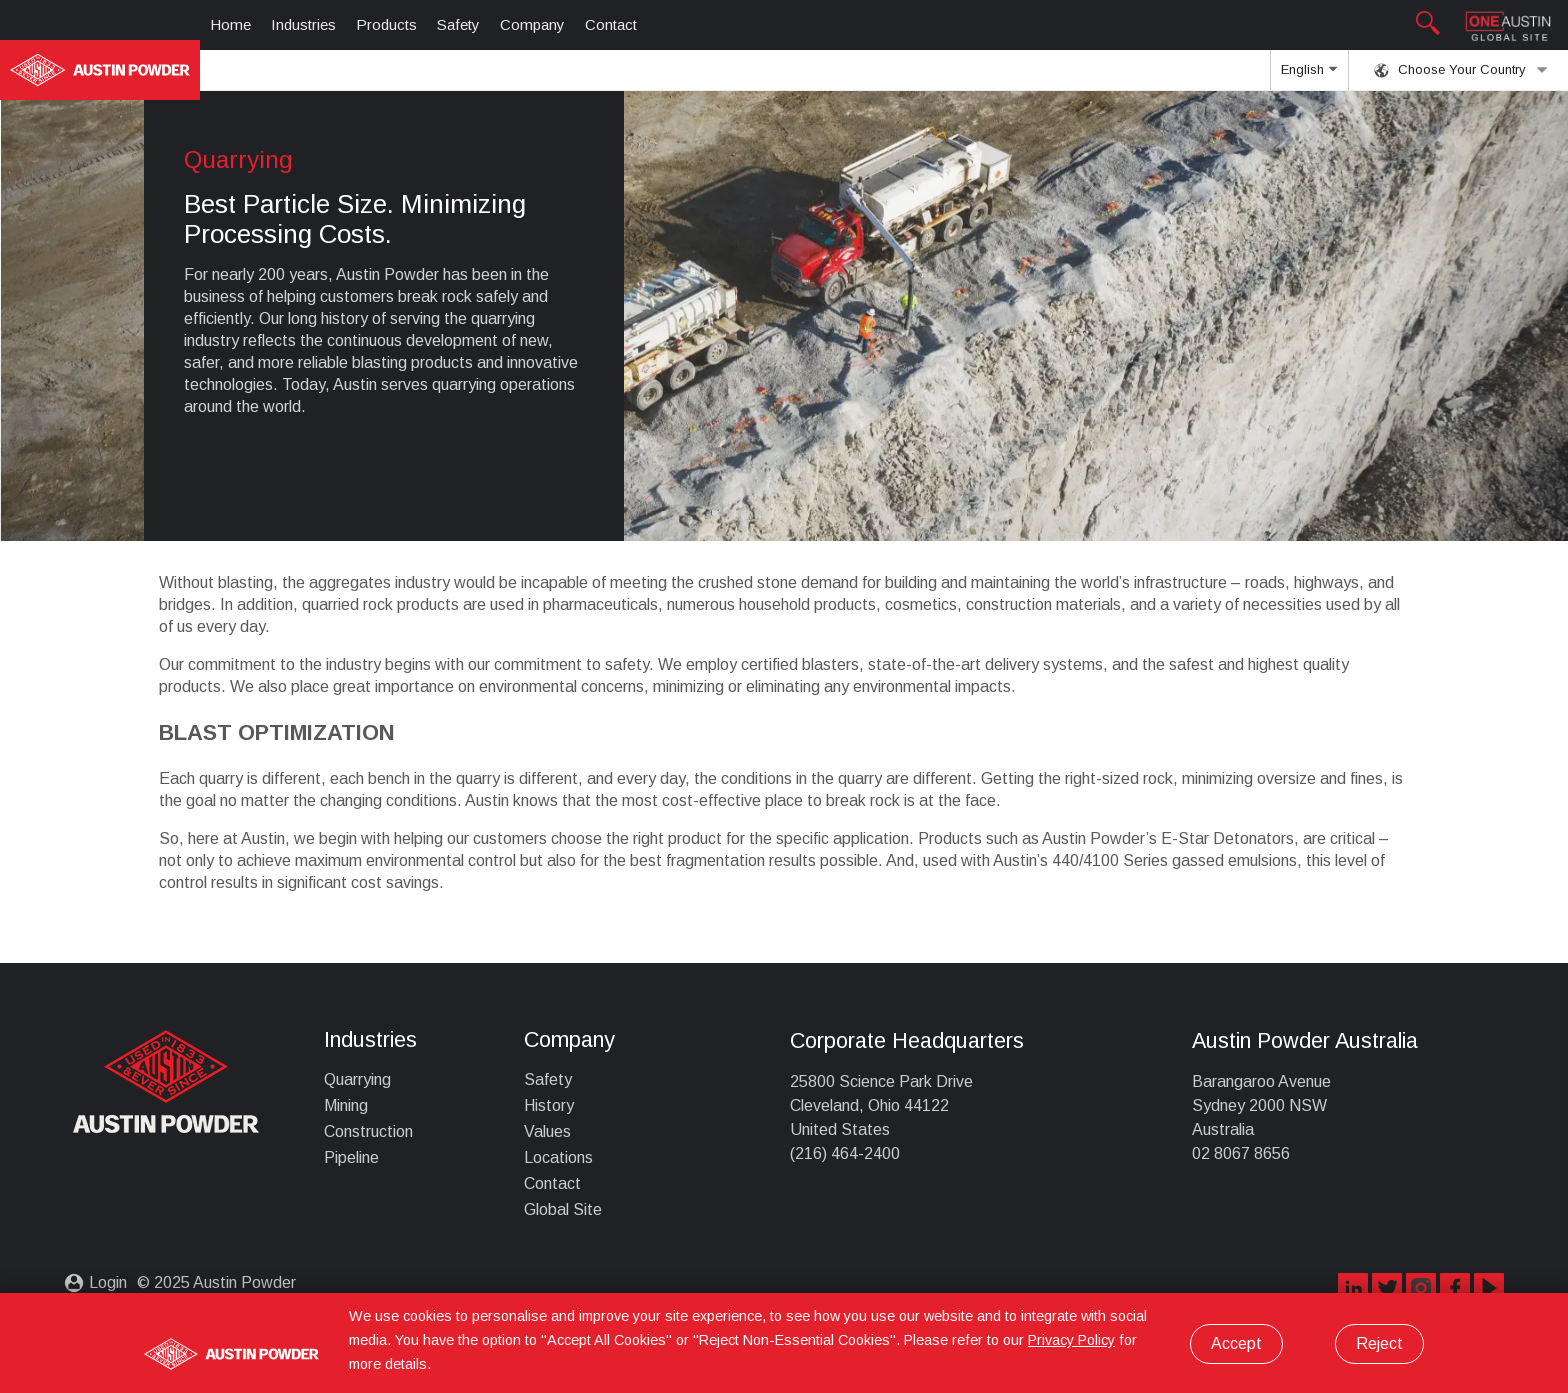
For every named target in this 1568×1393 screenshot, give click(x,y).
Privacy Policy (1071, 1340)
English (1309, 76)
